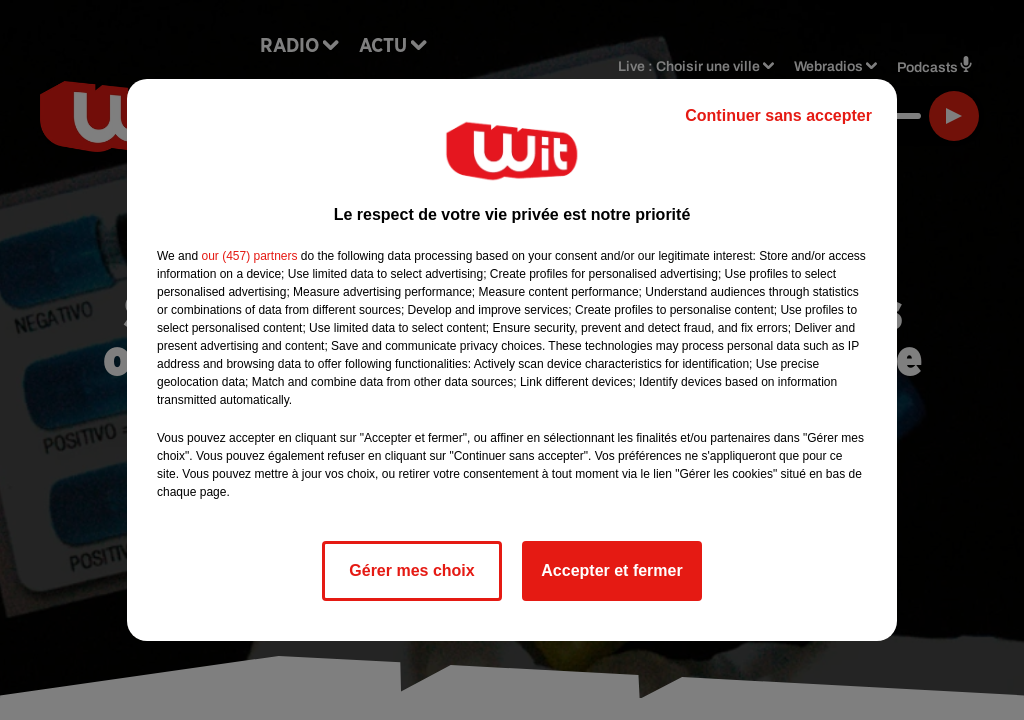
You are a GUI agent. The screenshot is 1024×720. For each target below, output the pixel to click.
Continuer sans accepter (778, 115)
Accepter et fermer (611, 570)
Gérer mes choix (411, 570)
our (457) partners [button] (249, 256)
